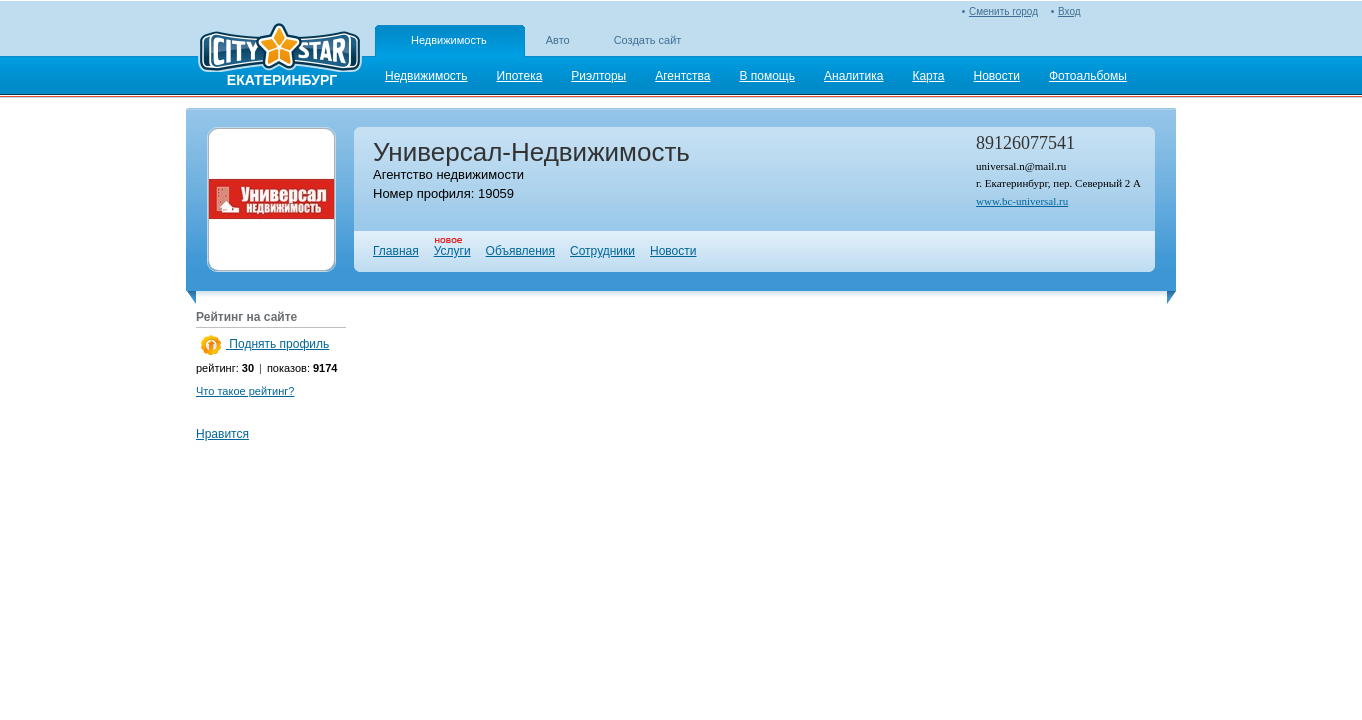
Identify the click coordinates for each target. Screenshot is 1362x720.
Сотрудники (602, 251)
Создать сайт (648, 40)
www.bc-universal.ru (1022, 201)
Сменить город (1003, 11)
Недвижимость (449, 40)
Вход (1069, 11)
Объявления (520, 251)
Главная (396, 251)
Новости (673, 251)
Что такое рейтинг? (245, 391)
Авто (558, 40)
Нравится (222, 434)
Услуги (452, 251)
